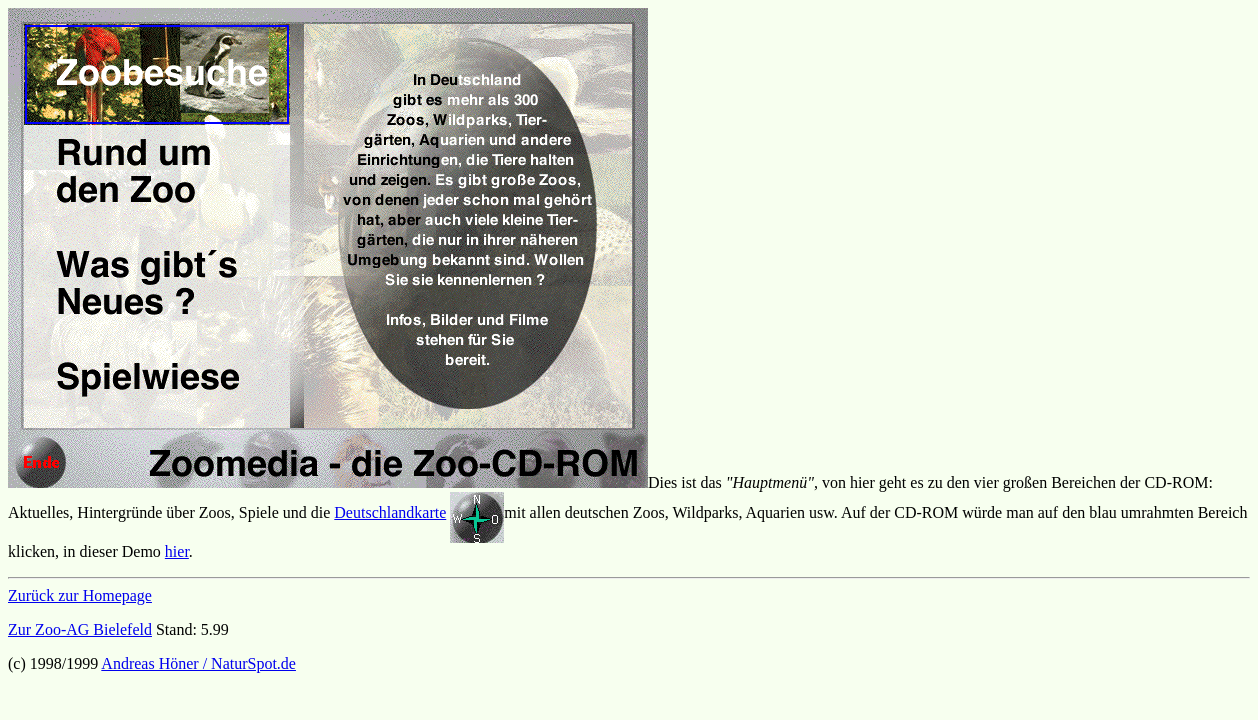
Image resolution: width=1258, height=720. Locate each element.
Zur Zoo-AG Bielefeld (80, 629)
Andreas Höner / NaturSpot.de (198, 663)
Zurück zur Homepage (80, 595)
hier (177, 551)
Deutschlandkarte (390, 512)
